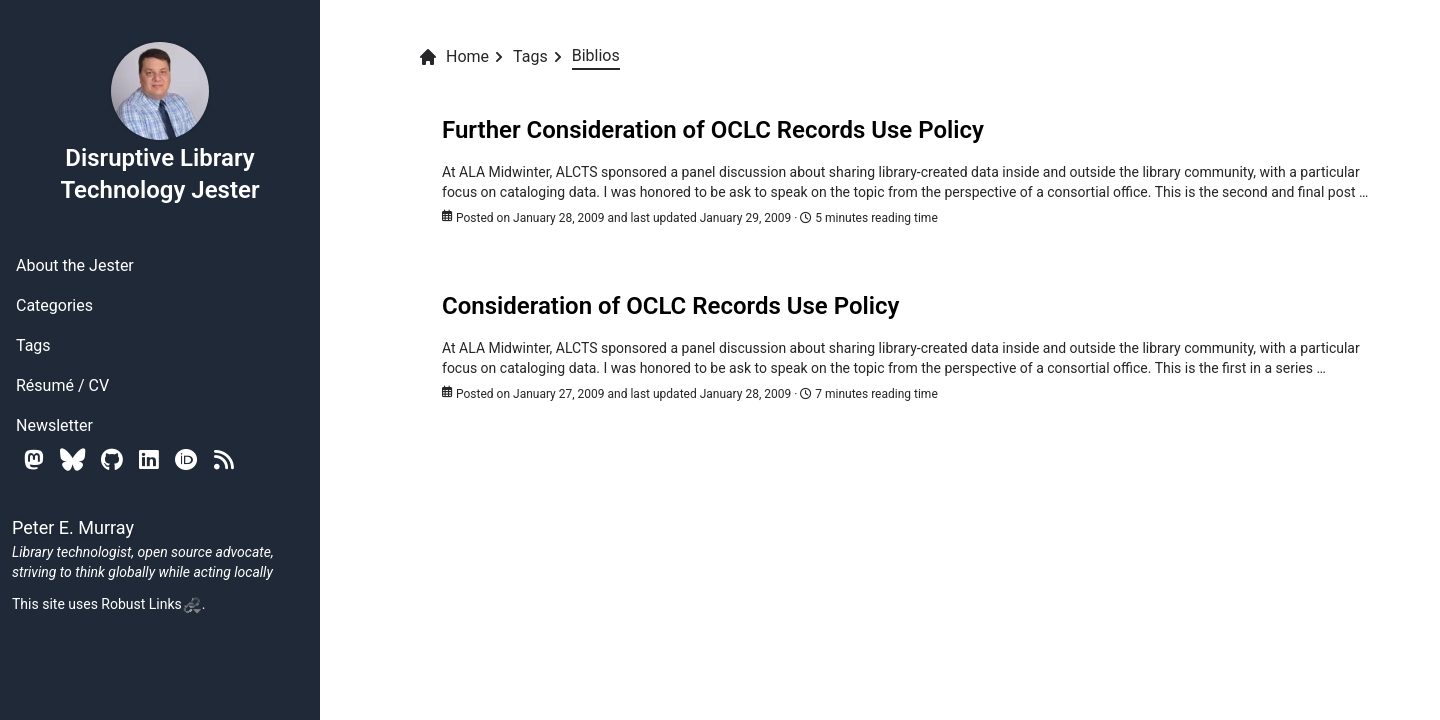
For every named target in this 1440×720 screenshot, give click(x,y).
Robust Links (151, 604)
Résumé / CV (62, 385)
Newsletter (54, 425)
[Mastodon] (34, 459)
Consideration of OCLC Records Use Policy (670, 306)
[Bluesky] (72, 459)
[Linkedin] (149, 459)
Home (453, 57)
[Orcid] (186, 459)
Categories (54, 305)
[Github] (112, 459)
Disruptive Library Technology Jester (159, 122)
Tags (33, 345)
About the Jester (75, 265)
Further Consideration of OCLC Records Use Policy (713, 130)
